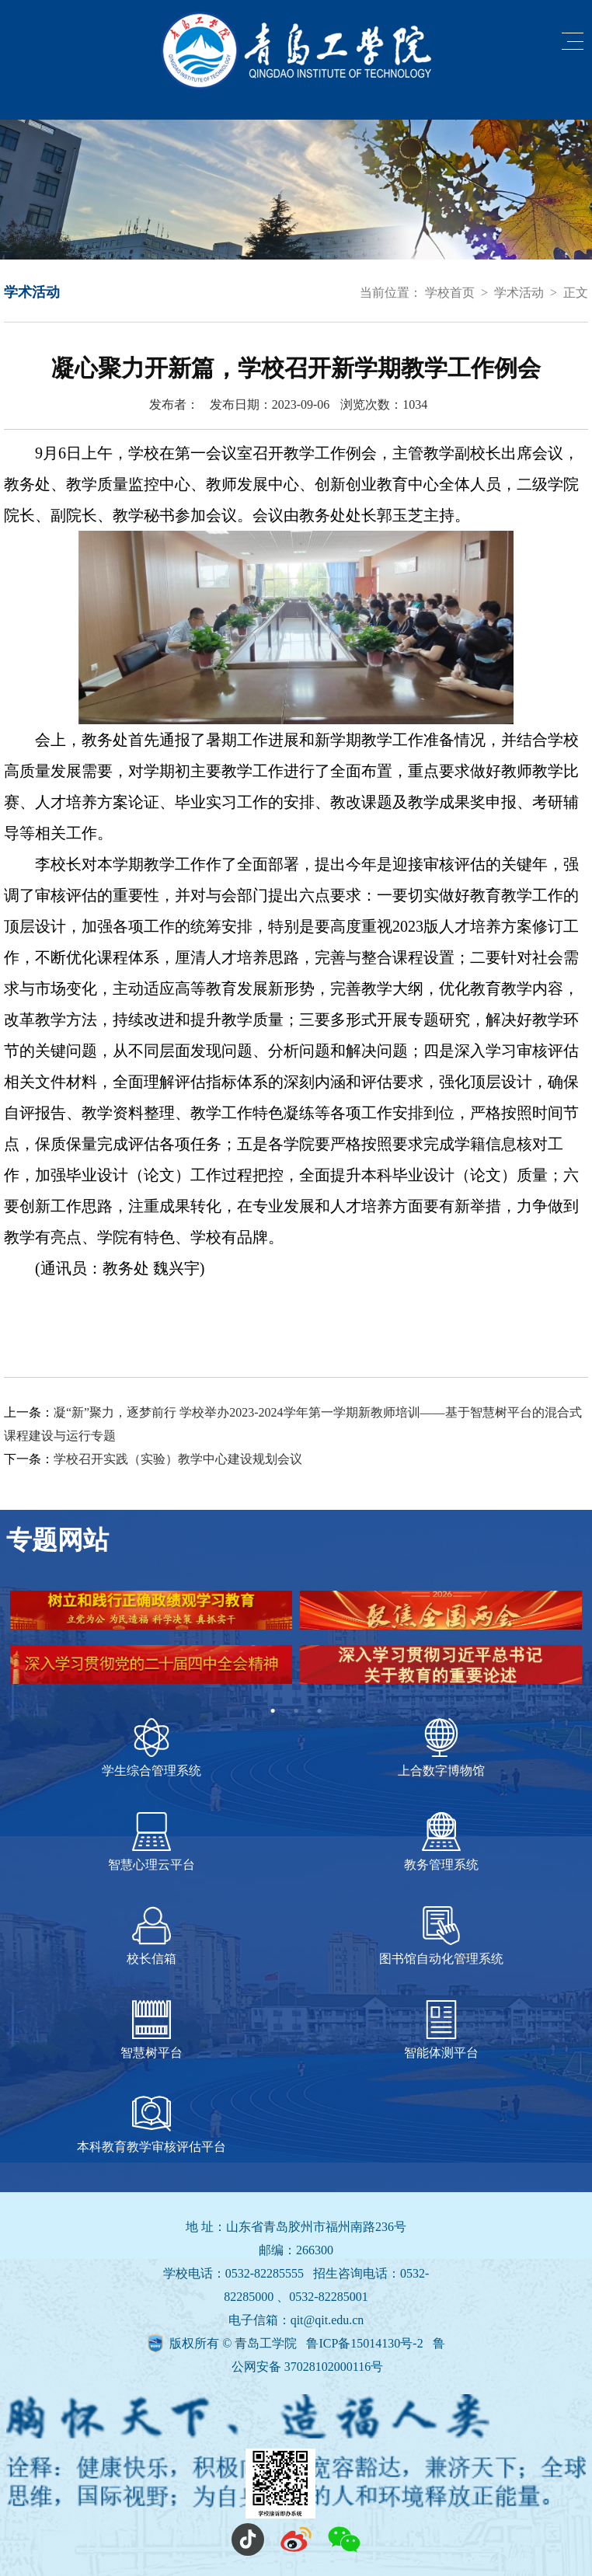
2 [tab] (296, 1711)
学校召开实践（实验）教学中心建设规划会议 (178, 1459)
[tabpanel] (296, 1645)
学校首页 (450, 292)
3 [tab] (319, 1711)
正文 (575, 292)
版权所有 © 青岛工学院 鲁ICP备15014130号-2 (297, 2343)
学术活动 (519, 292)
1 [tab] (272, 1711)
